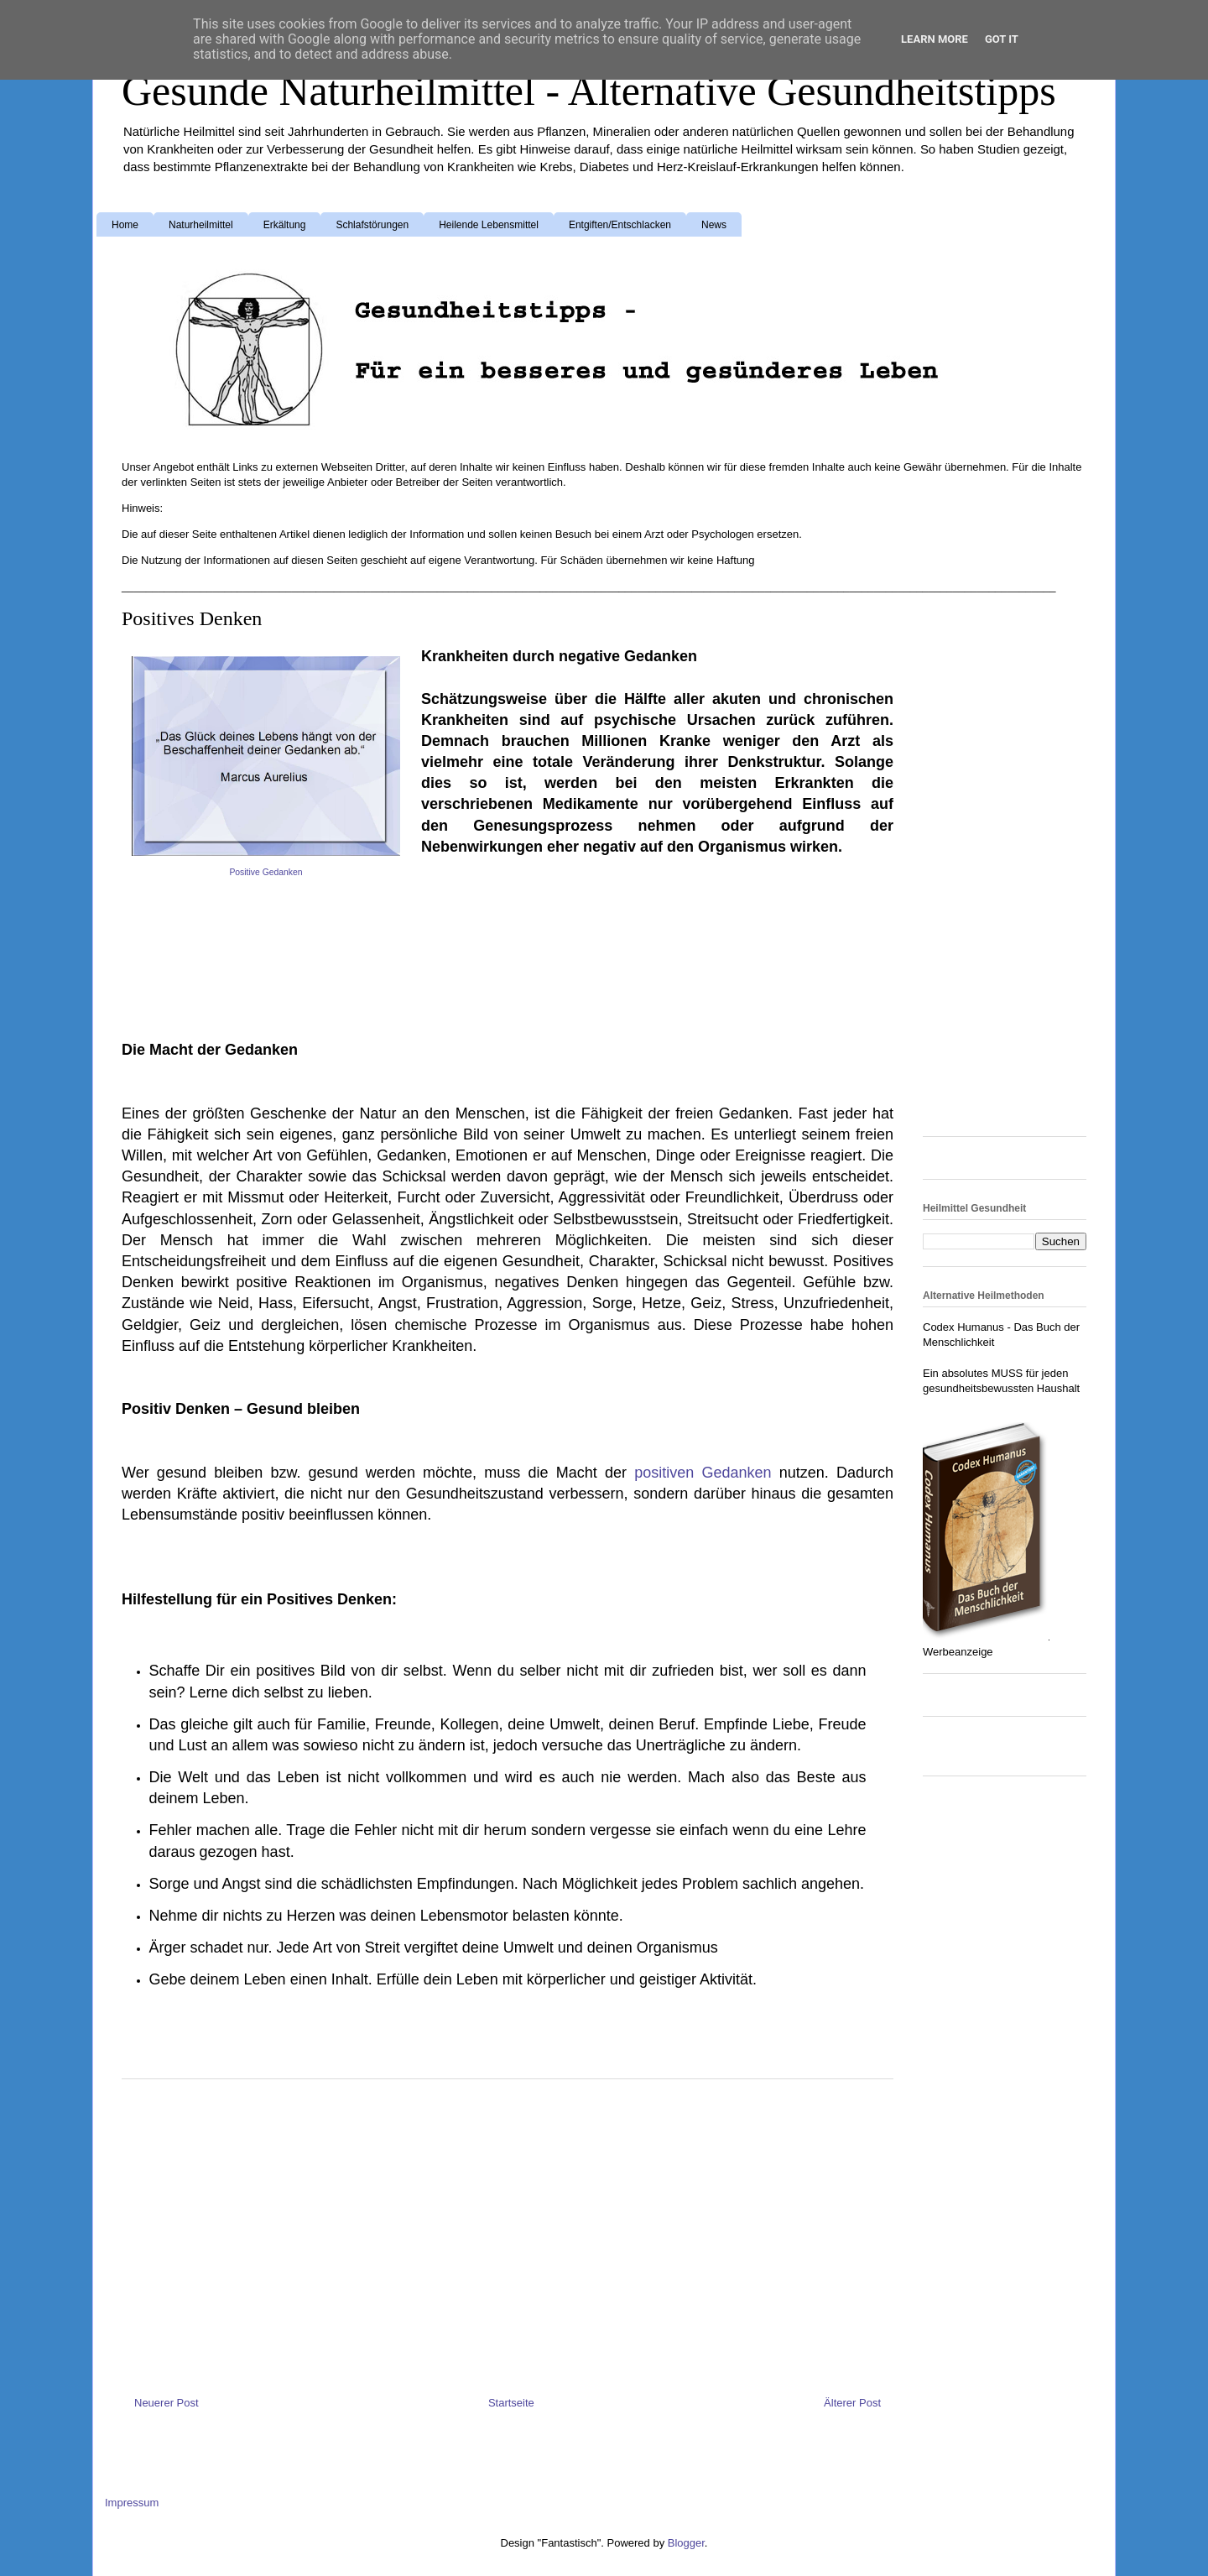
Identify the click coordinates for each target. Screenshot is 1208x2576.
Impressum (132, 2502)
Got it (1001, 39)
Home (125, 225)
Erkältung (284, 225)
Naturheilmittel (201, 225)
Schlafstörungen (372, 225)
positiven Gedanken (702, 1472)
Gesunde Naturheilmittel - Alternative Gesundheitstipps (589, 90)
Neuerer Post (166, 2402)
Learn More (934, 39)
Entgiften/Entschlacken (620, 225)
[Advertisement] (256, 930)
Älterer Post (852, 2402)
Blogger (686, 2543)
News (713, 225)
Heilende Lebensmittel (489, 225)
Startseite (511, 2402)
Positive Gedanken (265, 872)
